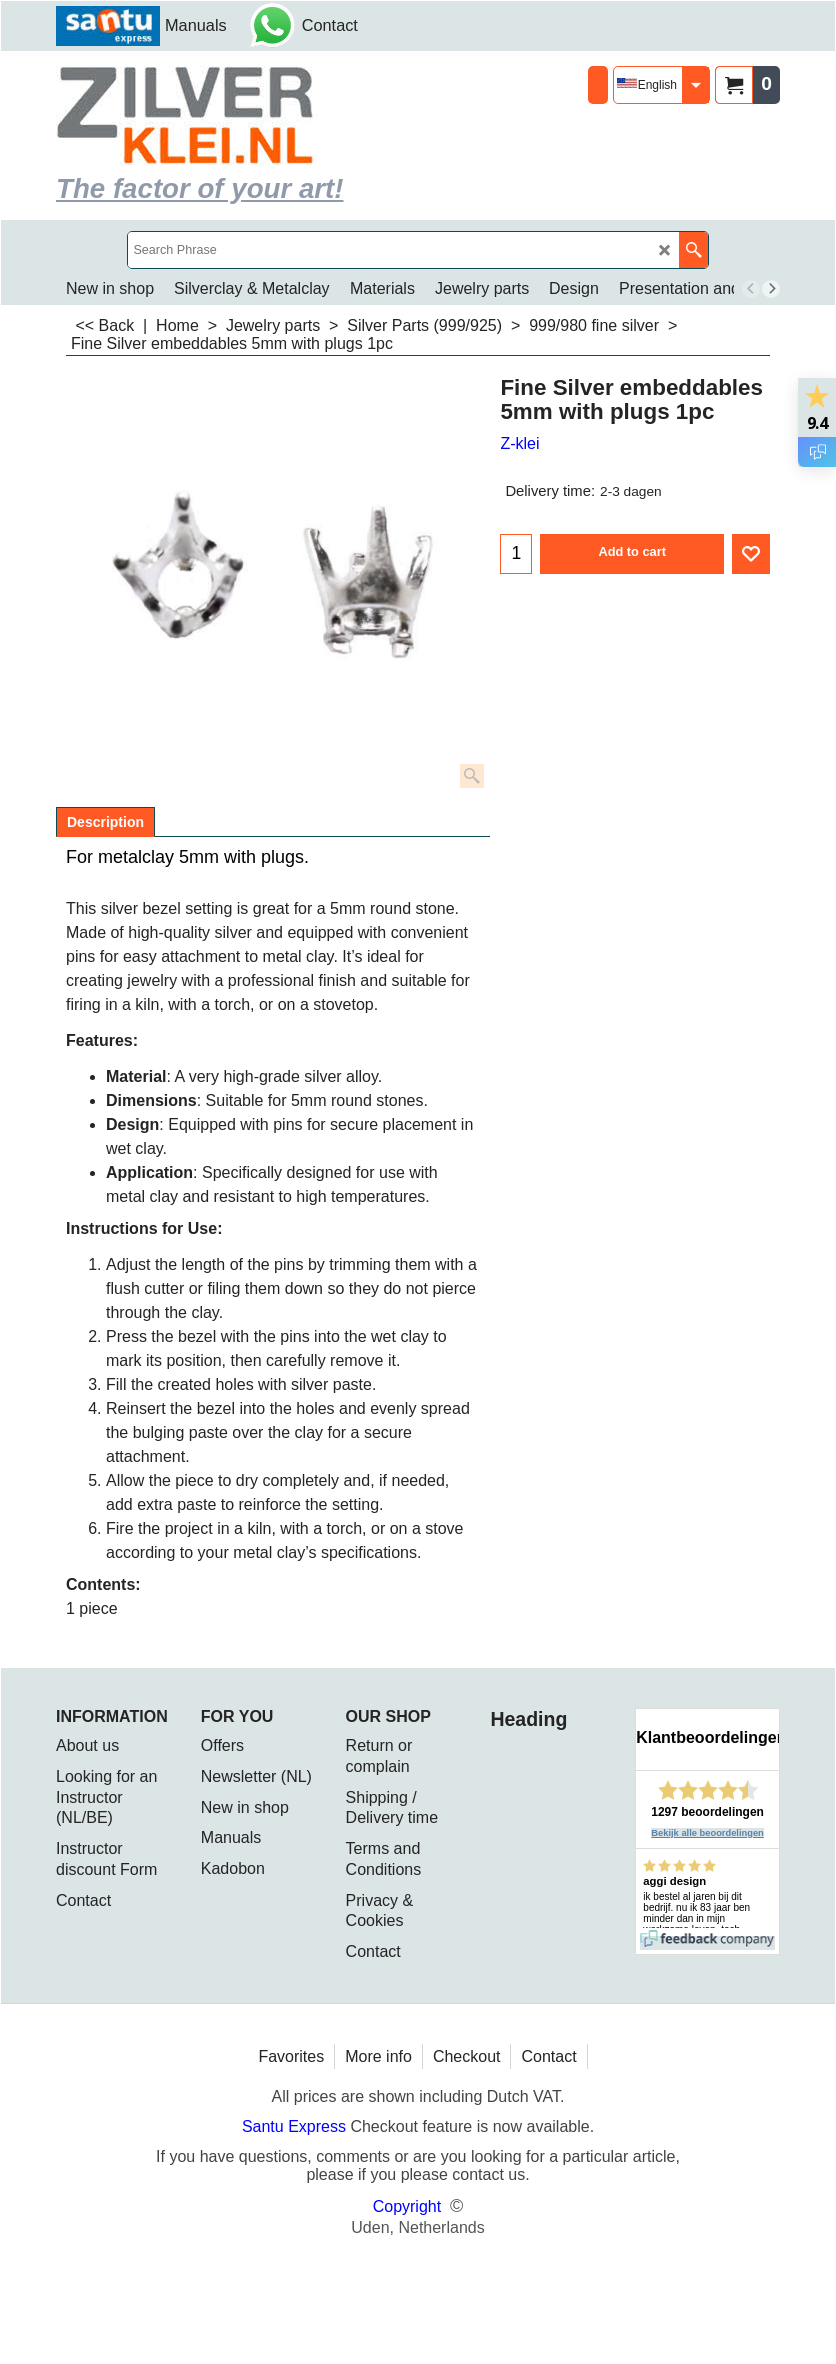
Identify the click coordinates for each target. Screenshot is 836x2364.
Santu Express (296, 2126)
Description (105, 822)
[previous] (751, 289)
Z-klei (519, 443)
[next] (771, 289)
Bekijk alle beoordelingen (707, 1833)
